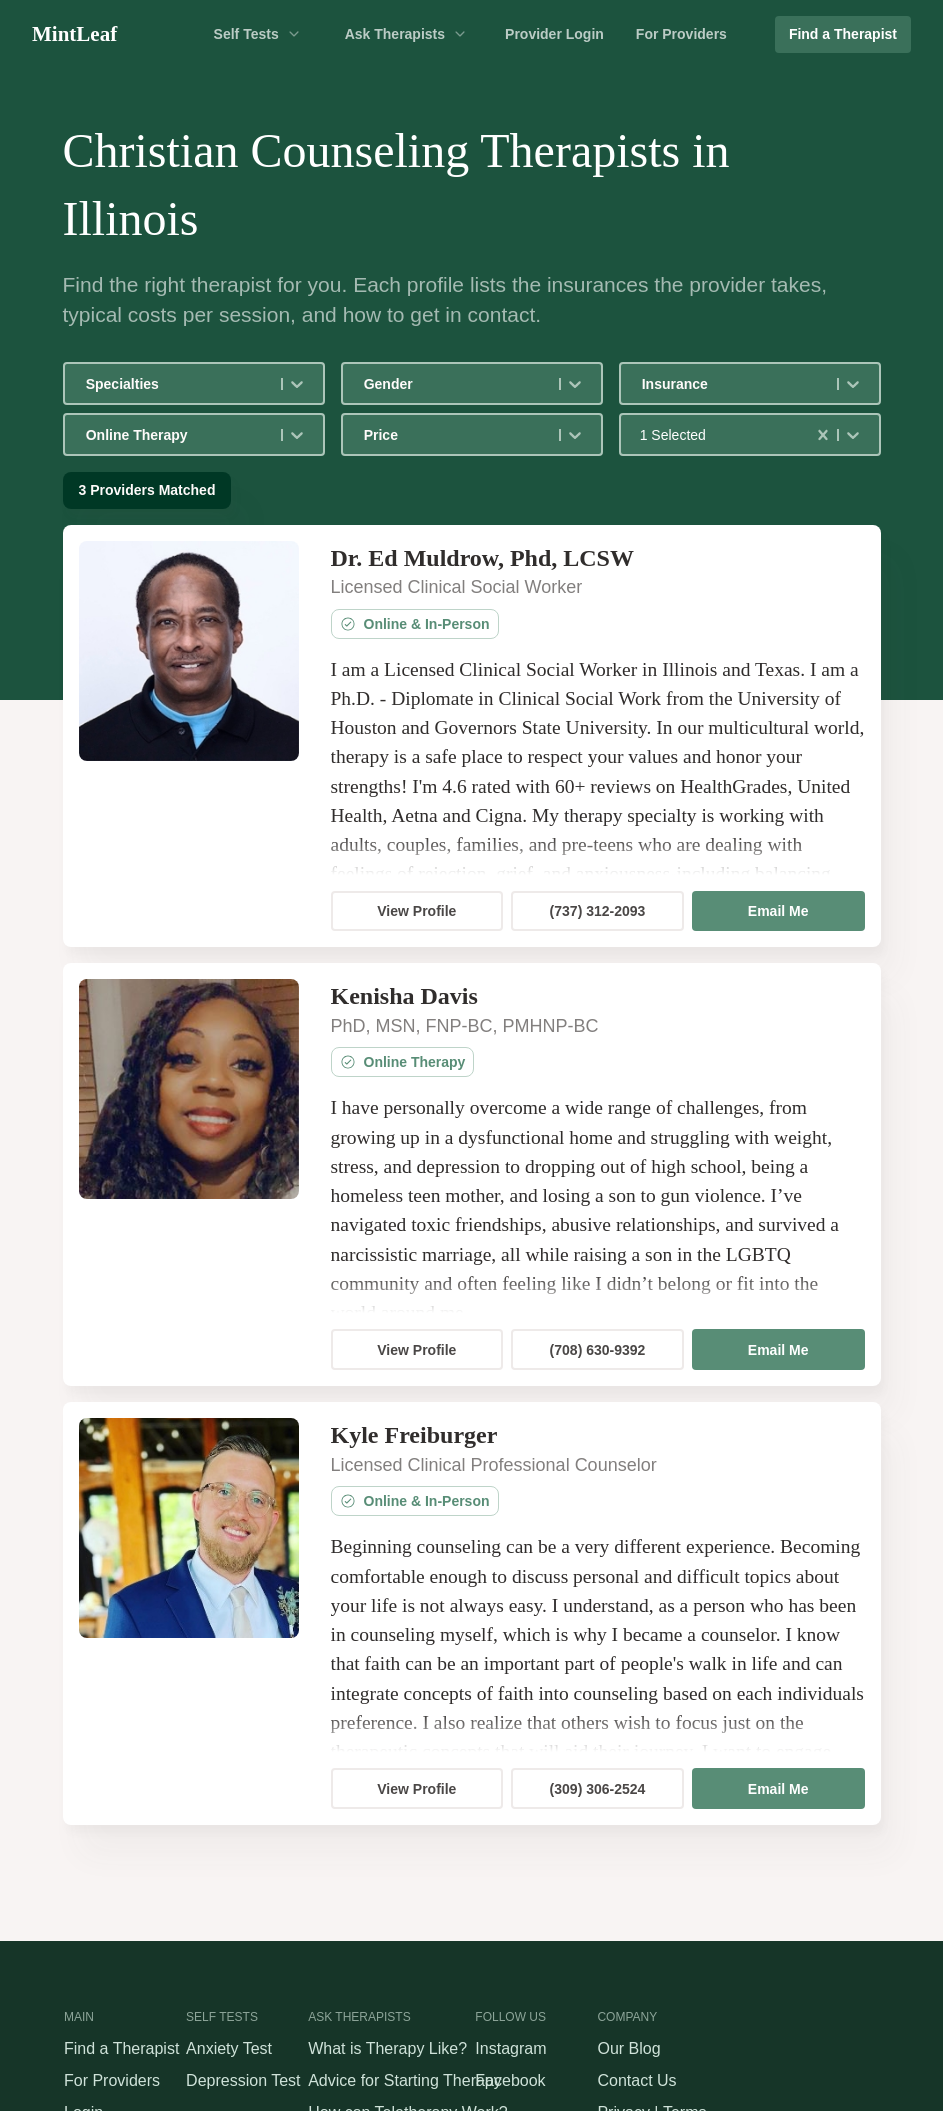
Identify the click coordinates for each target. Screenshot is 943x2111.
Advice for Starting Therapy (405, 2080)
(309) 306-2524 (598, 1789)
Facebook (510, 2080)
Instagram (510, 2048)
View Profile (416, 911)
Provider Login (554, 34)
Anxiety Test (229, 2048)
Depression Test (243, 2080)
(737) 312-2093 (598, 911)
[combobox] (88, 384)
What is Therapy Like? (387, 2048)
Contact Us (636, 2080)
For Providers (681, 34)
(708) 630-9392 (598, 1350)
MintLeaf (74, 34)
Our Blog (628, 2048)
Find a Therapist (843, 34)
